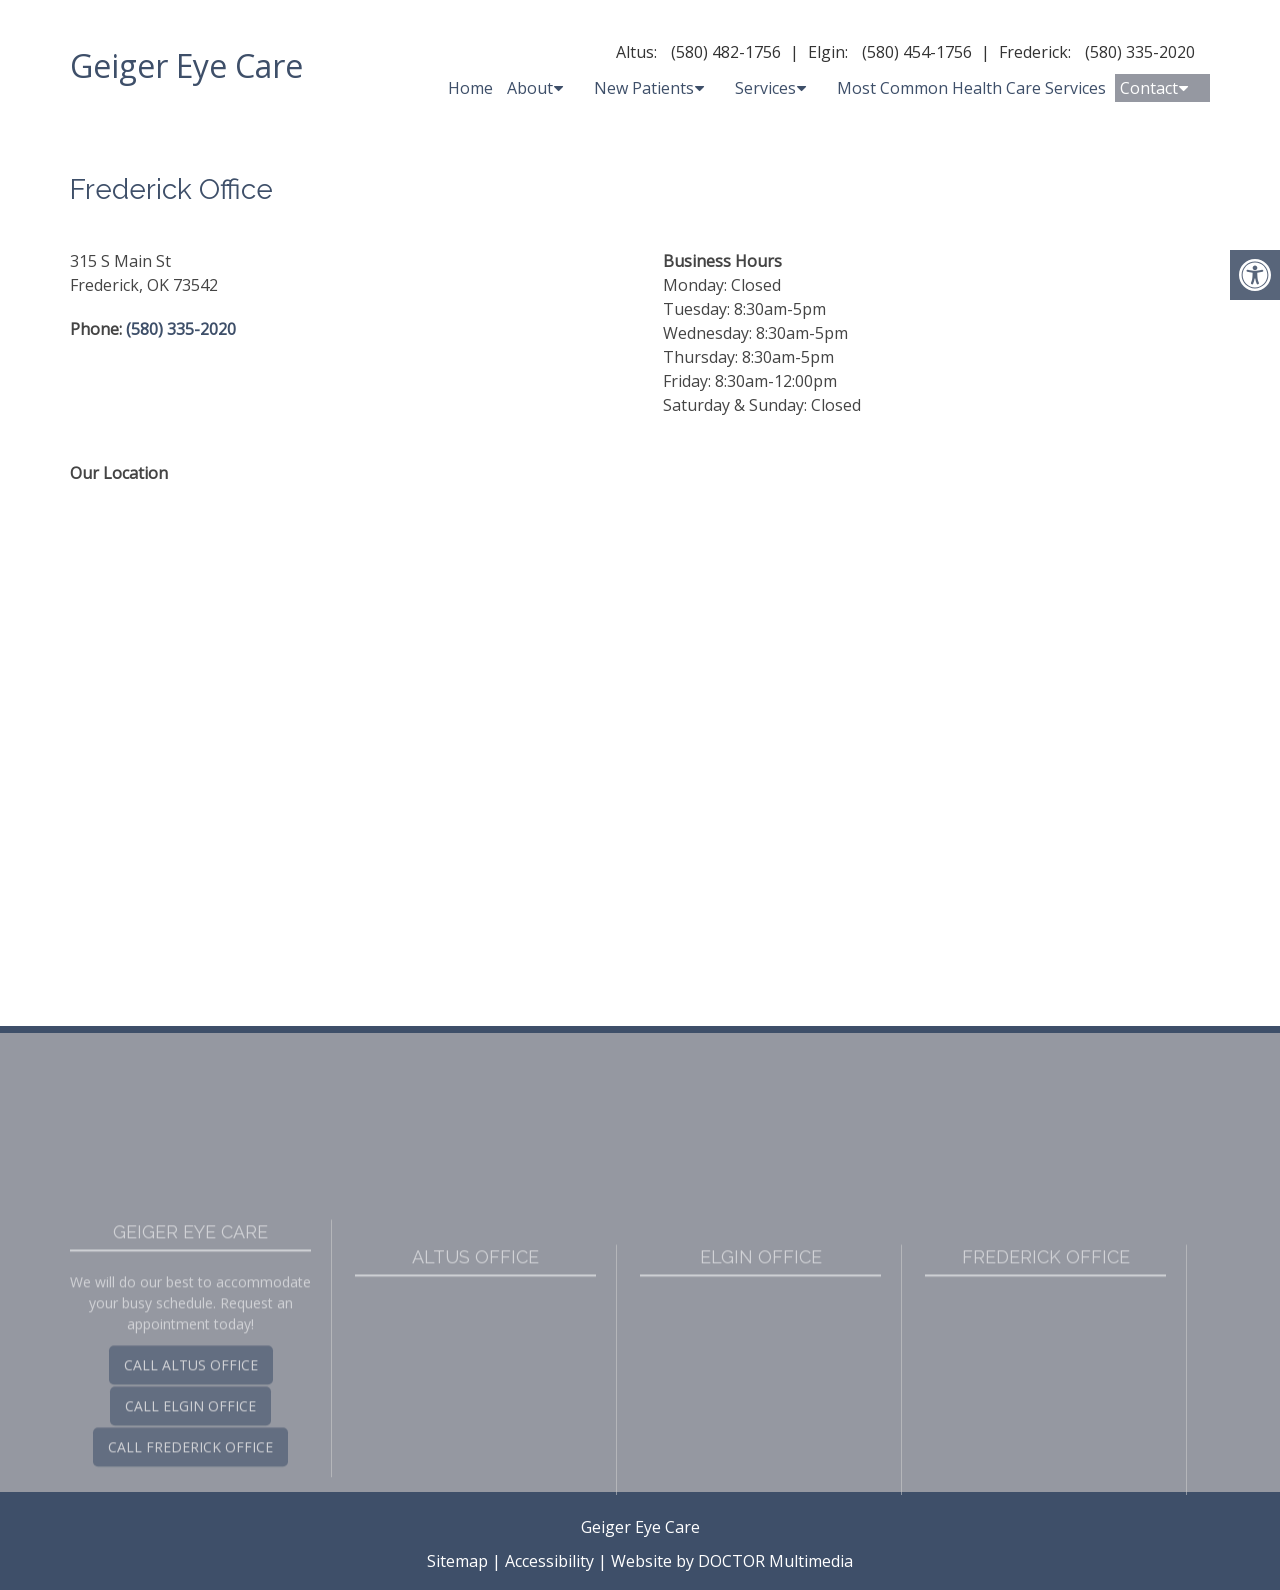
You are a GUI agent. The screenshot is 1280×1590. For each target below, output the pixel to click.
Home (470, 88)
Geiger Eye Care (186, 65)
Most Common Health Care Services (971, 88)
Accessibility (549, 1561)
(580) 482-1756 (726, 52)
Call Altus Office (191, 1481)
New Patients (644, 88)
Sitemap (457, 1561)
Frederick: (1035, 52)
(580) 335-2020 (1140, 52)
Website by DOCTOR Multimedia (732, 1561)
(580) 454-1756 (917, 52)
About (530, 88)
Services (765, 88)
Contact (1149, 88)
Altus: (636, 52)
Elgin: (828, 52)
